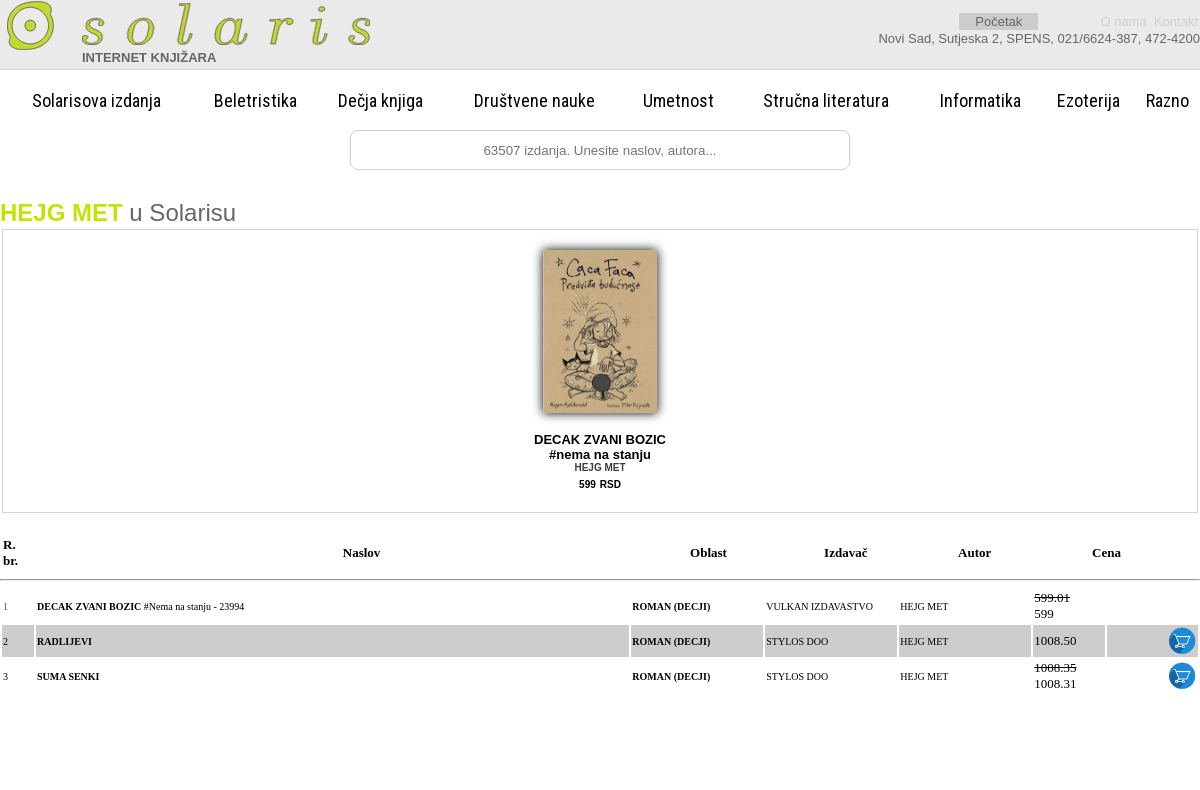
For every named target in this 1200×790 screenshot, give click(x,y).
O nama (1123, 21)
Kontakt (1176, 21)
